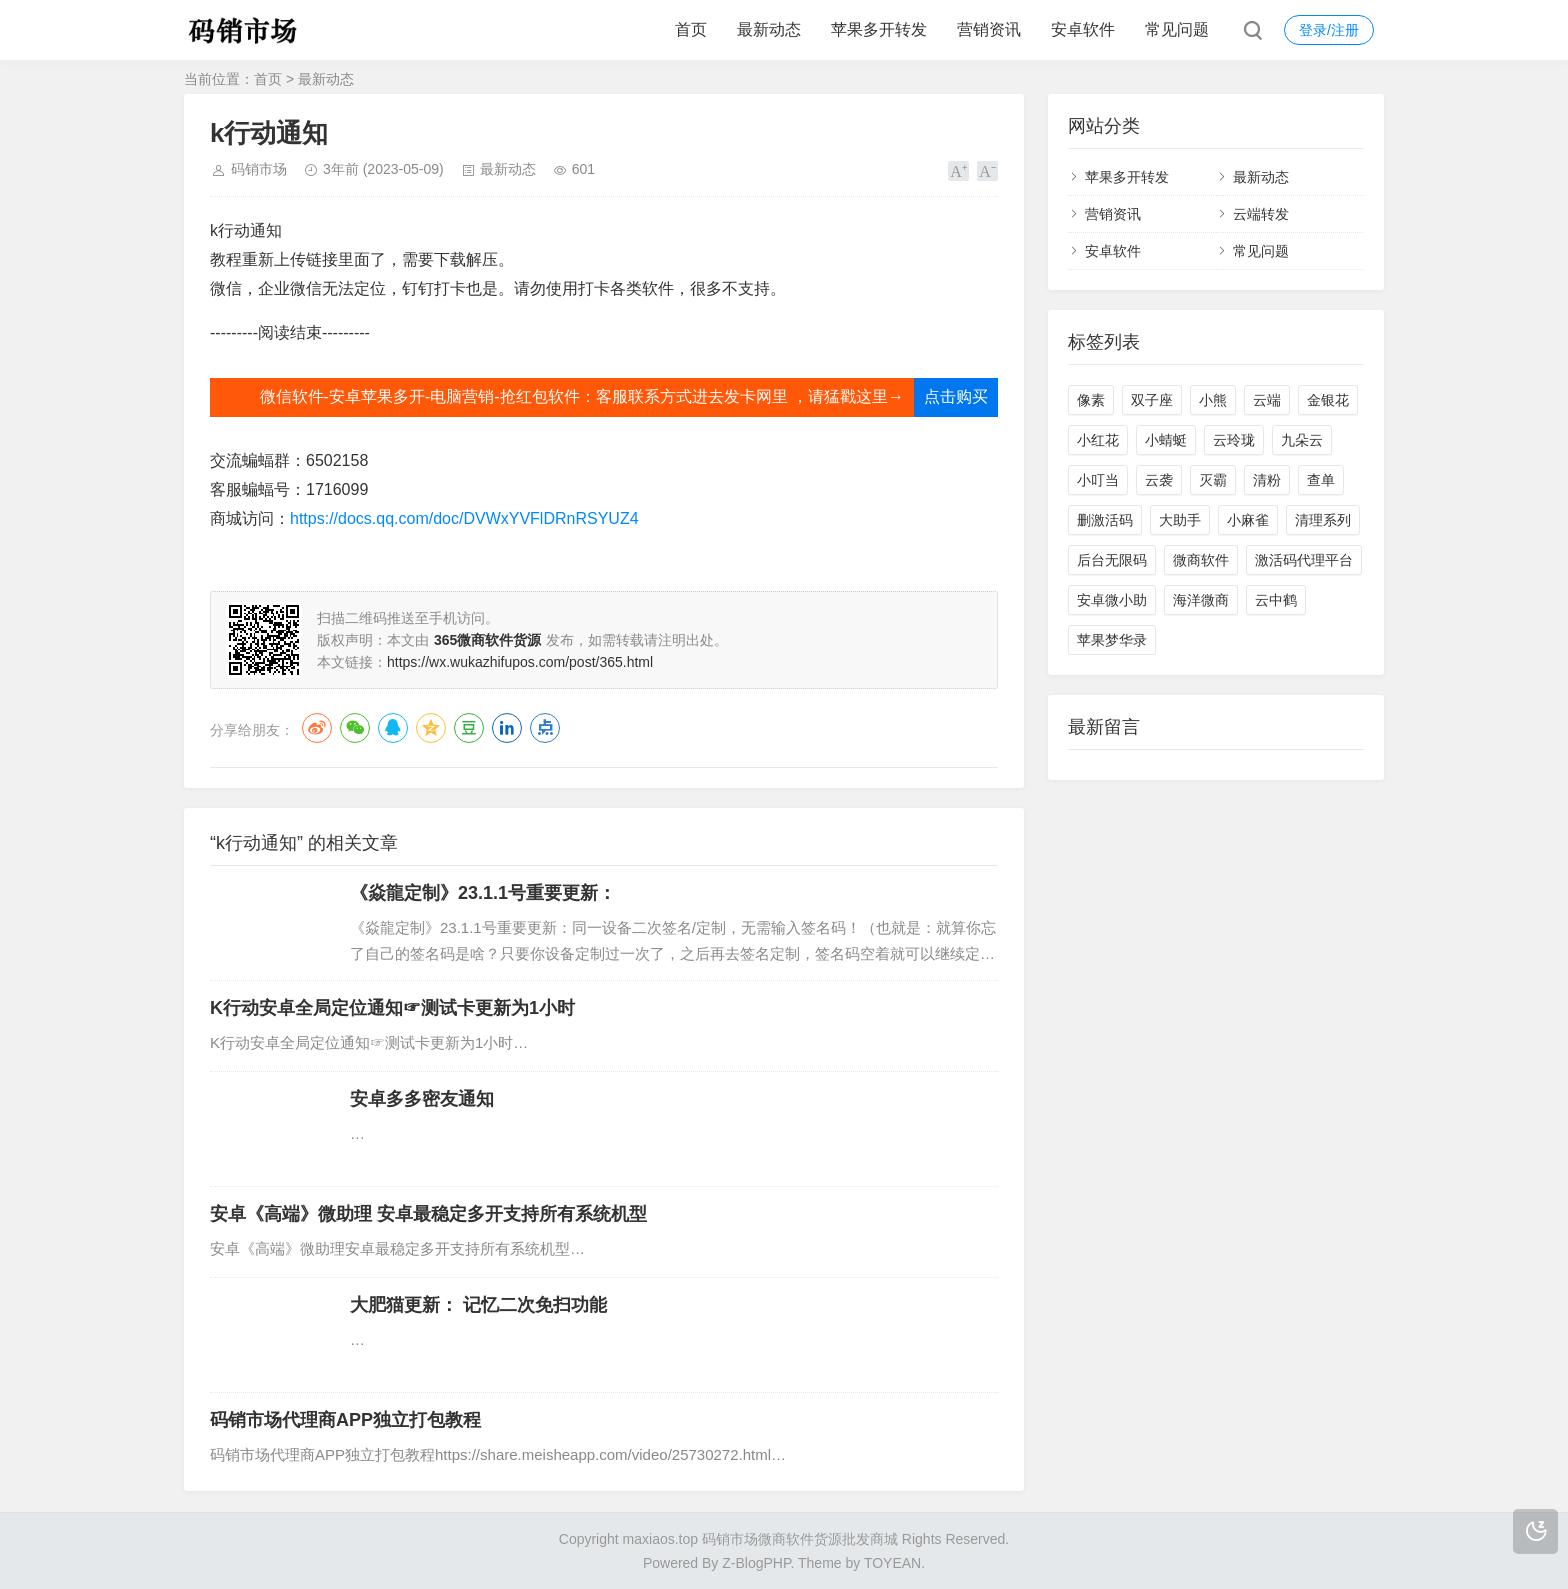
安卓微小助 (1112, 600)
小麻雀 (1248, 520)
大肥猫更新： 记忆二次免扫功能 (478, 1305)
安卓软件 (1083, 29)
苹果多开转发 (879, 29)
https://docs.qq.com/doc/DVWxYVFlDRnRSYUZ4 (464, 518)
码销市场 (259, 169)
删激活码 (1105, 520)
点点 (545, 728)
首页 (691, 29)
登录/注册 (1329, 30)
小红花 (1098, 440)
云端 (1267, 400)
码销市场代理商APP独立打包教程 (345, 1420)
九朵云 (1302, 440)
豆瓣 (469, 728)
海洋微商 (1201, 600)
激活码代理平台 (1304, 560)
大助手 (1180, 520)
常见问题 (1177, 29)
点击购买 (956, 396)
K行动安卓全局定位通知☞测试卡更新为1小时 (392, 1008)
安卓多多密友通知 (422, 1099)
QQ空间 (431, 728)
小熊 (1213, 400)
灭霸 (1213, 480)
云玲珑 (1234, 440)
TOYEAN (892, 1563)
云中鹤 (1276, 600)
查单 (1321, 480)
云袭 (1159, 480)
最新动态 (769, 29)
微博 (317, 728)
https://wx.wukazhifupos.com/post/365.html (520, 662)
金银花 (1328, 400)
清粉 (1267, 480)
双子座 (1152, 400)
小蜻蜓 (1166, 440)
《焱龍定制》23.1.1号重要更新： (483, 893)
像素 (1091, 400)
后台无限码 (1112, 560)
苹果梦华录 (1112, 640)
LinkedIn (507, 728)
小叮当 (1098, 480)
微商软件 (1201, 560)
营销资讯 (989, 29)
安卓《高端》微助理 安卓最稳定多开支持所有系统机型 (428, 1214)
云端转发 (1261, 214)
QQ (393, 728)
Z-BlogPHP (756, 1563)
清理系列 (1323, 520)
